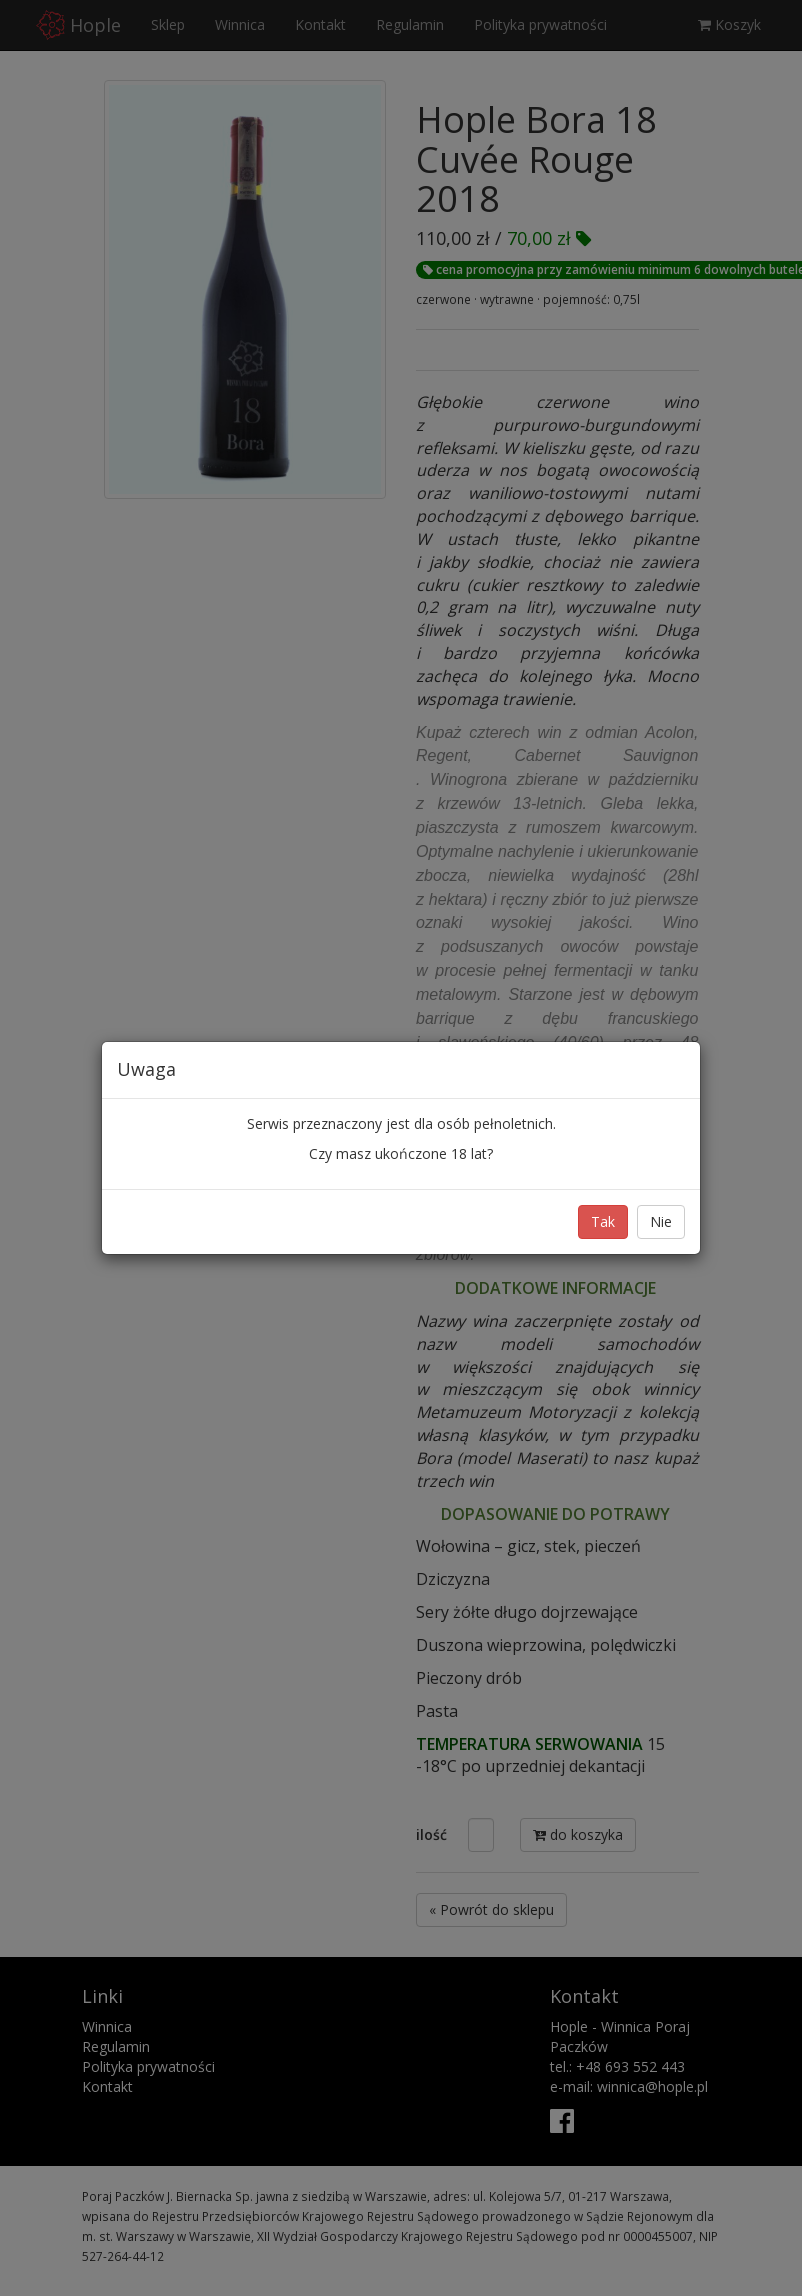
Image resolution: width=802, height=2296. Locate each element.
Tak (603, 1221)
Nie (661, 1221)
